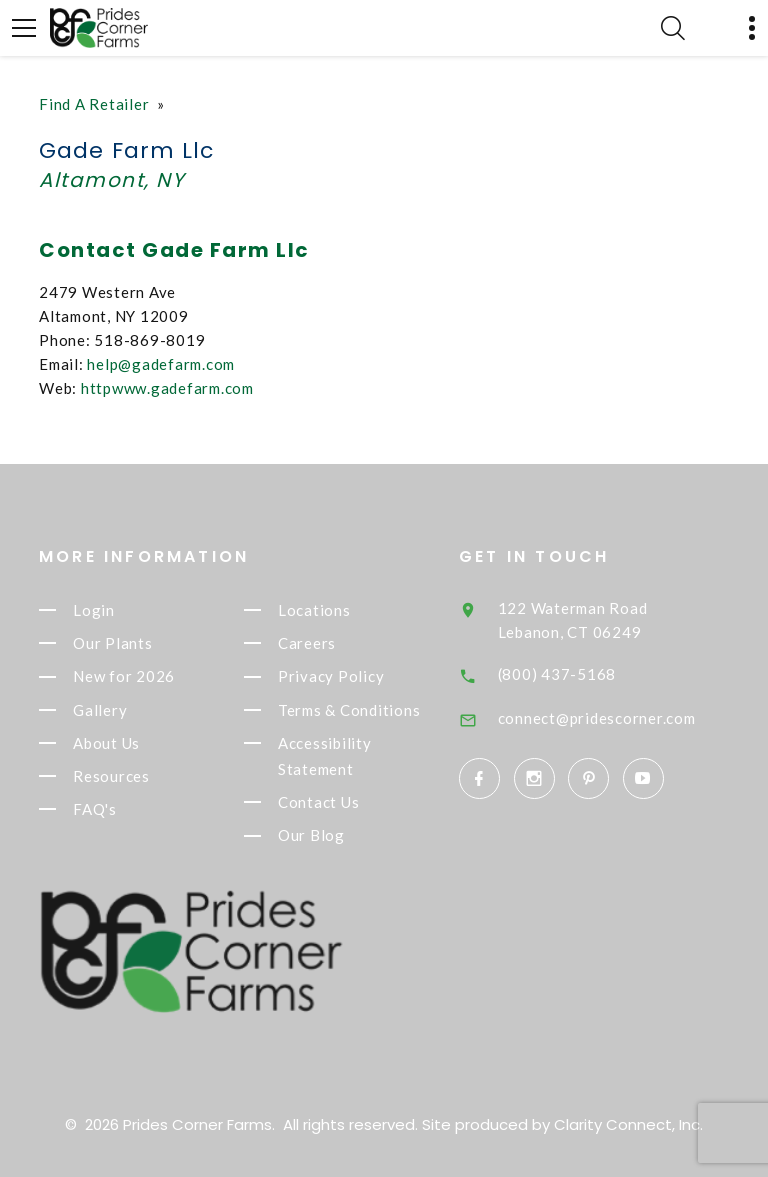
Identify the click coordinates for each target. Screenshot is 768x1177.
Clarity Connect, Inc (627, 1124)
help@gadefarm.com (161, 364)
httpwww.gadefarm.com (167, 388)
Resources (111, 776)
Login (94, 610)
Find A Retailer (94, 104)
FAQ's (95, 809)
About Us (106, 743)
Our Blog (311, 836)
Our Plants (113, 643)
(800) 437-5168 (557, 674)
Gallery (100, 710)
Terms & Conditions (349, 710)
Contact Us (319, 802)
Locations (314, 610)
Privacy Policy (331, 677)
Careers (307, 643)
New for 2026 (124, 677)
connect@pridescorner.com (597, 718)
